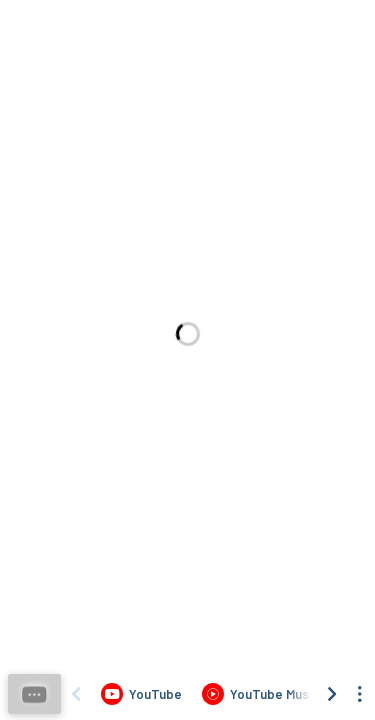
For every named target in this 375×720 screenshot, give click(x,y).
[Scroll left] (76, 694)
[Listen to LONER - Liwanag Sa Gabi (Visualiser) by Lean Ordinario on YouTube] (141, 694)
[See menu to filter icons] (360, 694)
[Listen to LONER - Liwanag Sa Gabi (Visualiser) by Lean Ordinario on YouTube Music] (260, 694)
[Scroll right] (332, 694)
